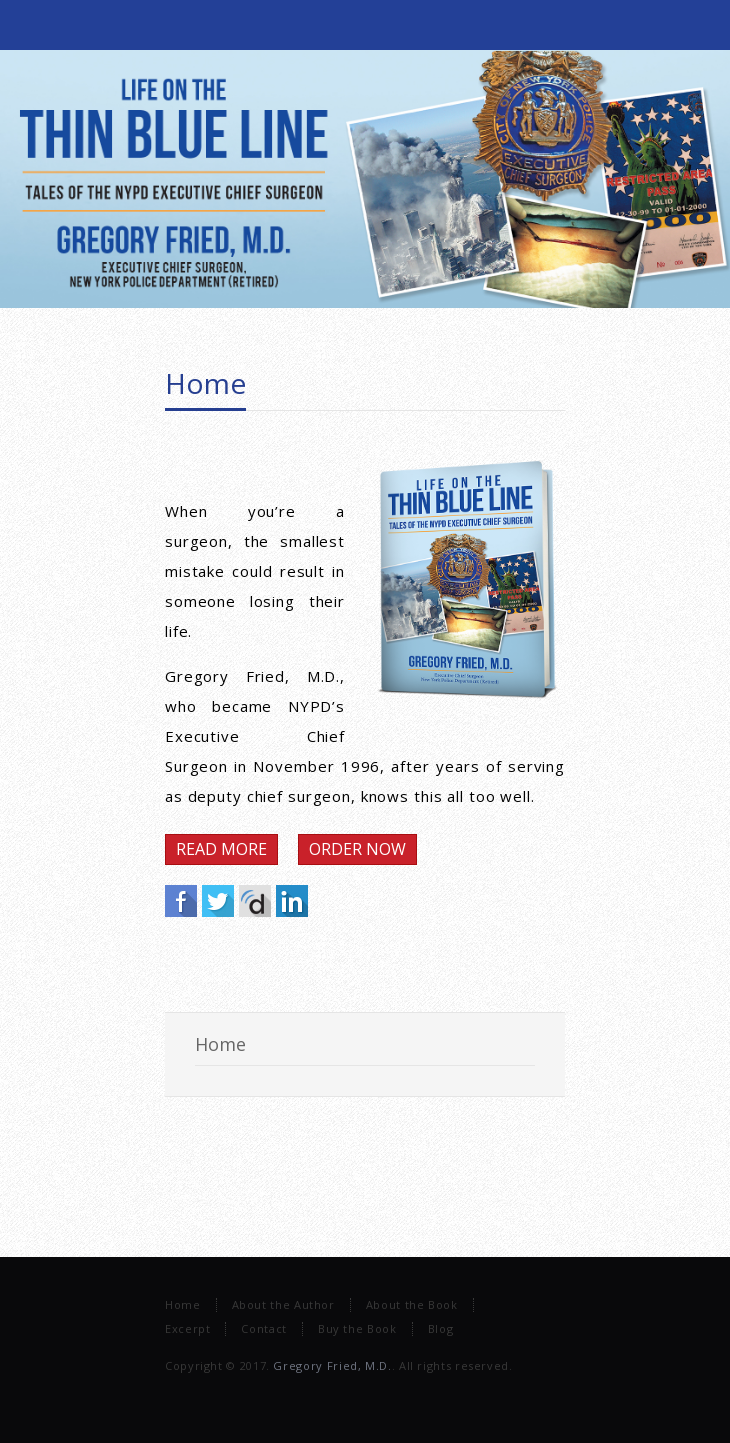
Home (205, 383)
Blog (441, 1328)
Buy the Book (357, 1328)
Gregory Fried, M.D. (332, 1365)
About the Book (412, 1304)
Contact (263, 1328)
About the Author (283, 1304)
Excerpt (187, 1328)
